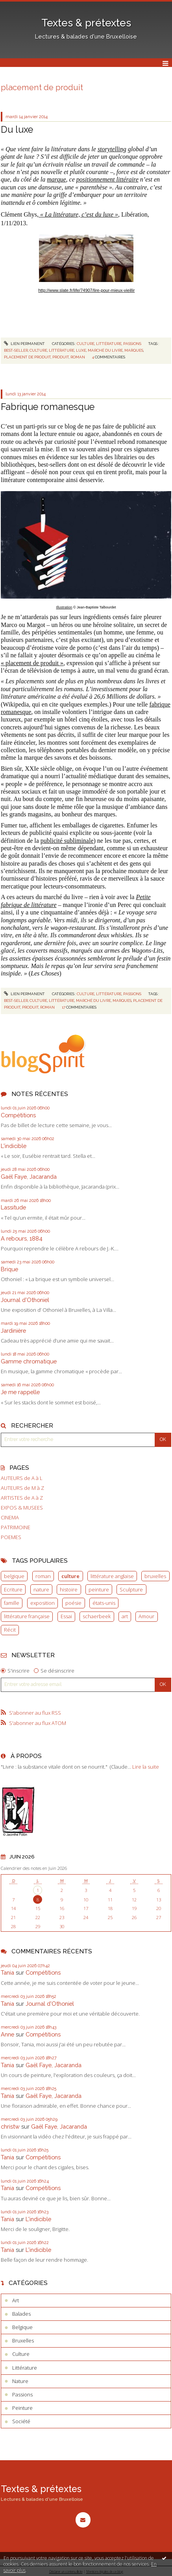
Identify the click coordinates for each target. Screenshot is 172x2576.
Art (15, 2300)
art (125, 1616)
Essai (66, 1616)
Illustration (64, 607)
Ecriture (13, 1589)
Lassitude (13, 1207)
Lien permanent (24, 343)
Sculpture (131, 1589)
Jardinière (13, 1330)
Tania (7, 1972)
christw (10, 2126)
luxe (81, 350)
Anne (7, 2034)
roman (43, 1576)
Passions (132, 343)
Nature (20, 2381)
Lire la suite (145, 1766)
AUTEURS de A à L (22, 1478)
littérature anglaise (112, 1576)
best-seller (16, 350)
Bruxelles (23, 2340)
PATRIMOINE (15, 1527)
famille (11, 1602)
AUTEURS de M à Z (22, 1488)
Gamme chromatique (29, 1361)
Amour (146, 1616)
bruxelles (155, 1576)
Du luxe (17, 129)
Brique (9, 1269)
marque (56, 179)
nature (41, 1589)
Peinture (22, 2407)
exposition (42, 1602)
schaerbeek (97, 1616)
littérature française (27, 1616)
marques (133, 350)
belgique (14, 1576)
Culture (85, 343)
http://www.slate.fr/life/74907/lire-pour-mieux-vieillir (86, 290)
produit (60, 357)
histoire (69, 1589)
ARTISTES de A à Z (22, 1498)
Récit (10, 1629)
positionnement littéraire (107, 179)
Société (21, 2421)
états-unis (103, 1602)
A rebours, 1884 (22, 1238)
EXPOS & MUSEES (22, 1507)
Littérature (109, 343)
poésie (73, 1602)
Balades (21, 2313)
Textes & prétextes (86, 23)
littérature (61, 350)
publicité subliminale (67, 840)
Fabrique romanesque (47, 406)
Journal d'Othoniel (25, 1299)
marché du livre (105, 350)
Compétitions (18, 1115)
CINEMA (10, 1517)
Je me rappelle (20, 1392)
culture (70, 1576)
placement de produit (27, 357)
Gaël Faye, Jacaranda (29, 1176)
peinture (99, 1589)
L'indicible (13, 1145)
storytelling (112, 149)
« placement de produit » (32, 663)
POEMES (11, 1537)
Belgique (22, 2327)
